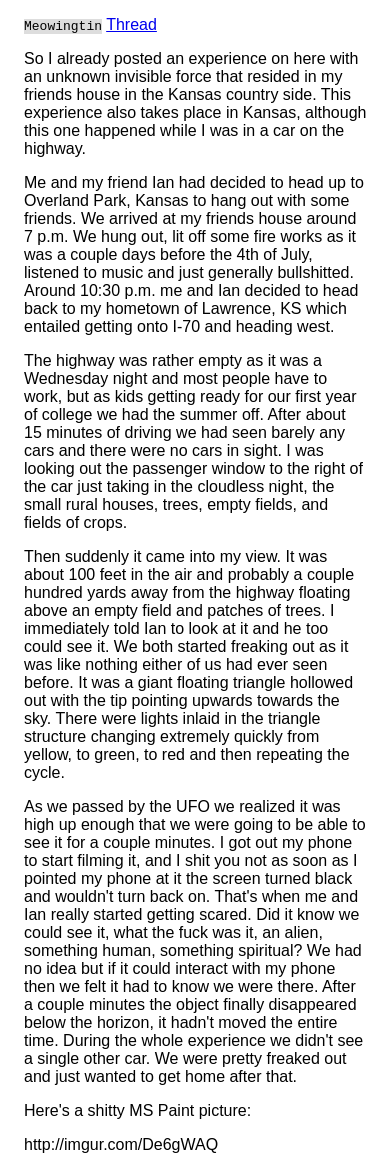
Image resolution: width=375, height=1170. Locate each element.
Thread (131, 24)
